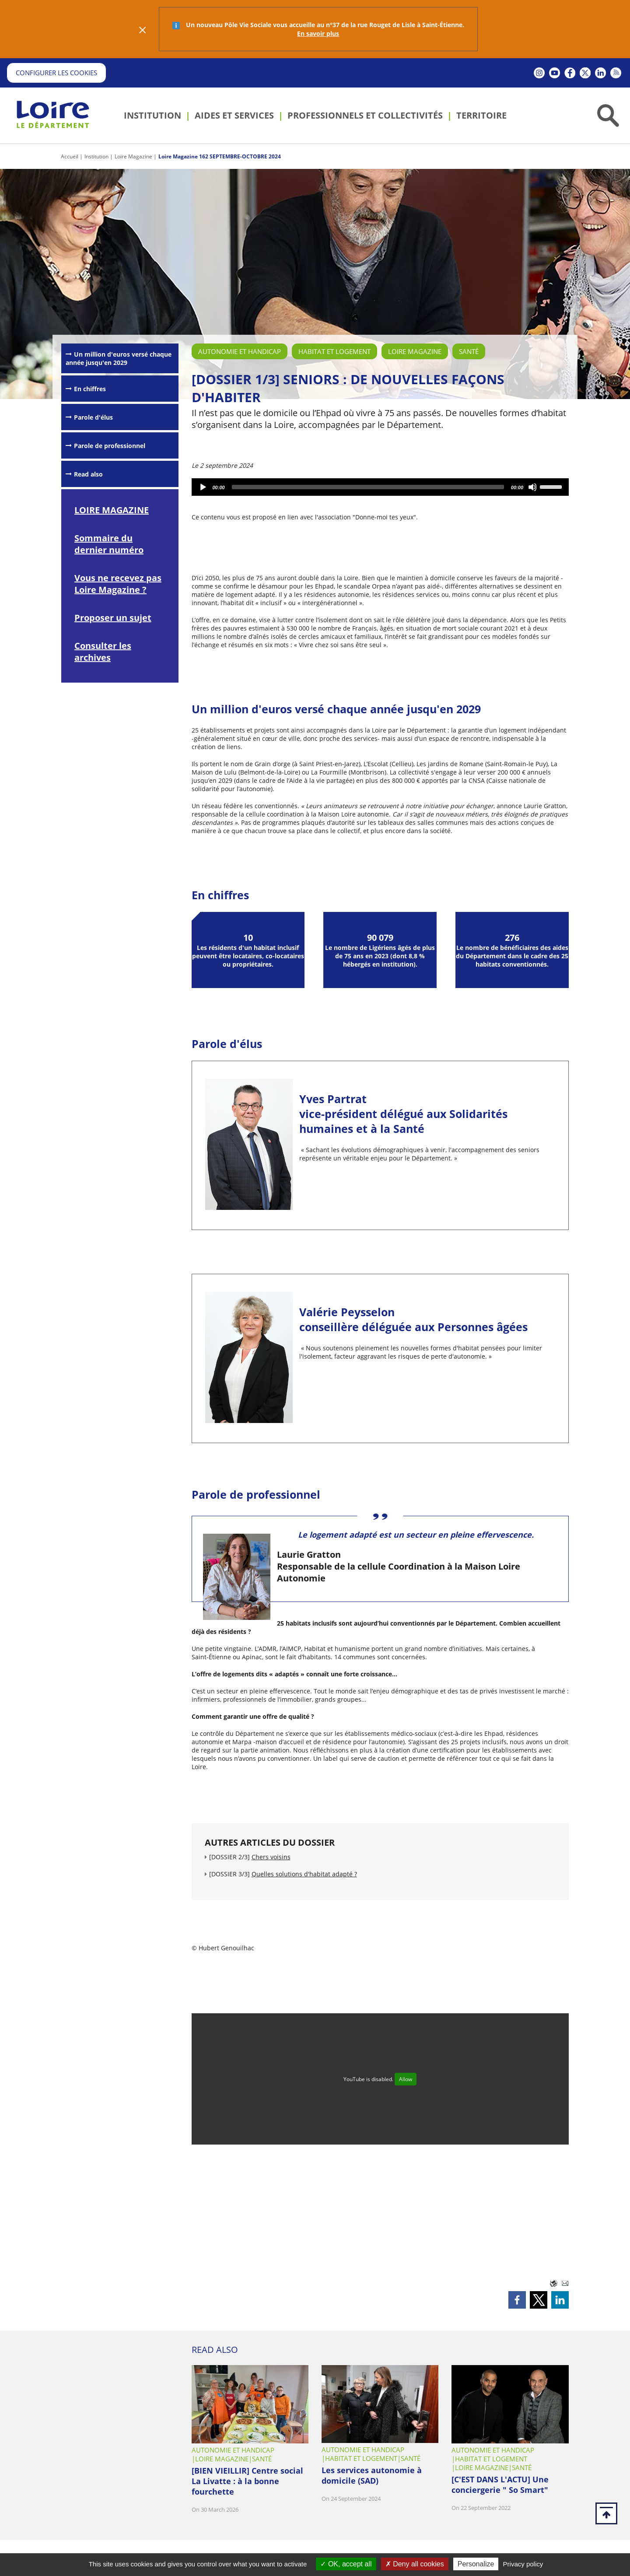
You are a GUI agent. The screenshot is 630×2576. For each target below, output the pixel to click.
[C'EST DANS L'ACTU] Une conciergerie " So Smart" (500, 2484)
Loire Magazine (133, 156)
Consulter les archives (102, 651)
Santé (469, 351)
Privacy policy (523, 2564)
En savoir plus (318, 33)
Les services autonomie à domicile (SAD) (372, 2475)
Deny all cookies (414, 2564)
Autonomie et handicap (239, 351)
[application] (380, 487)
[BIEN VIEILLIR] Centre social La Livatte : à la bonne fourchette (247, 2481)
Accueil (69, 156)
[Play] (203, 487)
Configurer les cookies (56, 72)
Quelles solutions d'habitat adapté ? (304, 1874)
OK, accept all (345, 2564)
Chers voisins (271, 1857)
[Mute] (532, 487)
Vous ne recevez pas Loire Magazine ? (117, 584)
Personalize (476, 2564)
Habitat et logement (334, 351)
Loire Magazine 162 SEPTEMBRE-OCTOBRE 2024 (219, 156)
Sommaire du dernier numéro (109, 544)
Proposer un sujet (112, 618)
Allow (405, 2079)
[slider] (368, 487)
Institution (96, 156)
